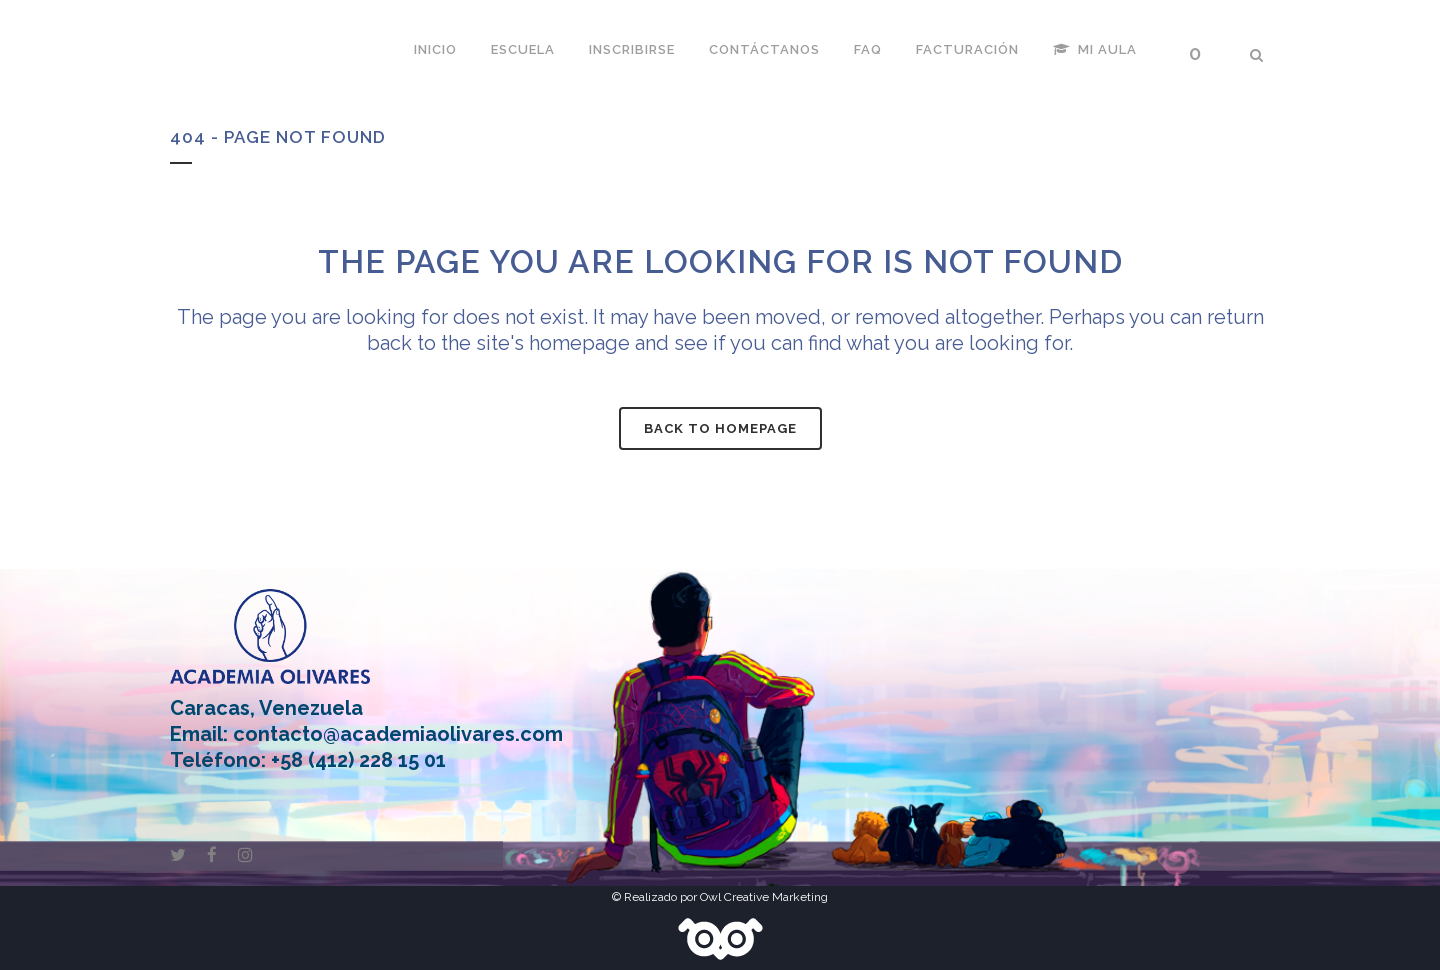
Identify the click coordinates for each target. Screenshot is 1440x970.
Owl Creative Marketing (764, 897)
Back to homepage (720, 428)
